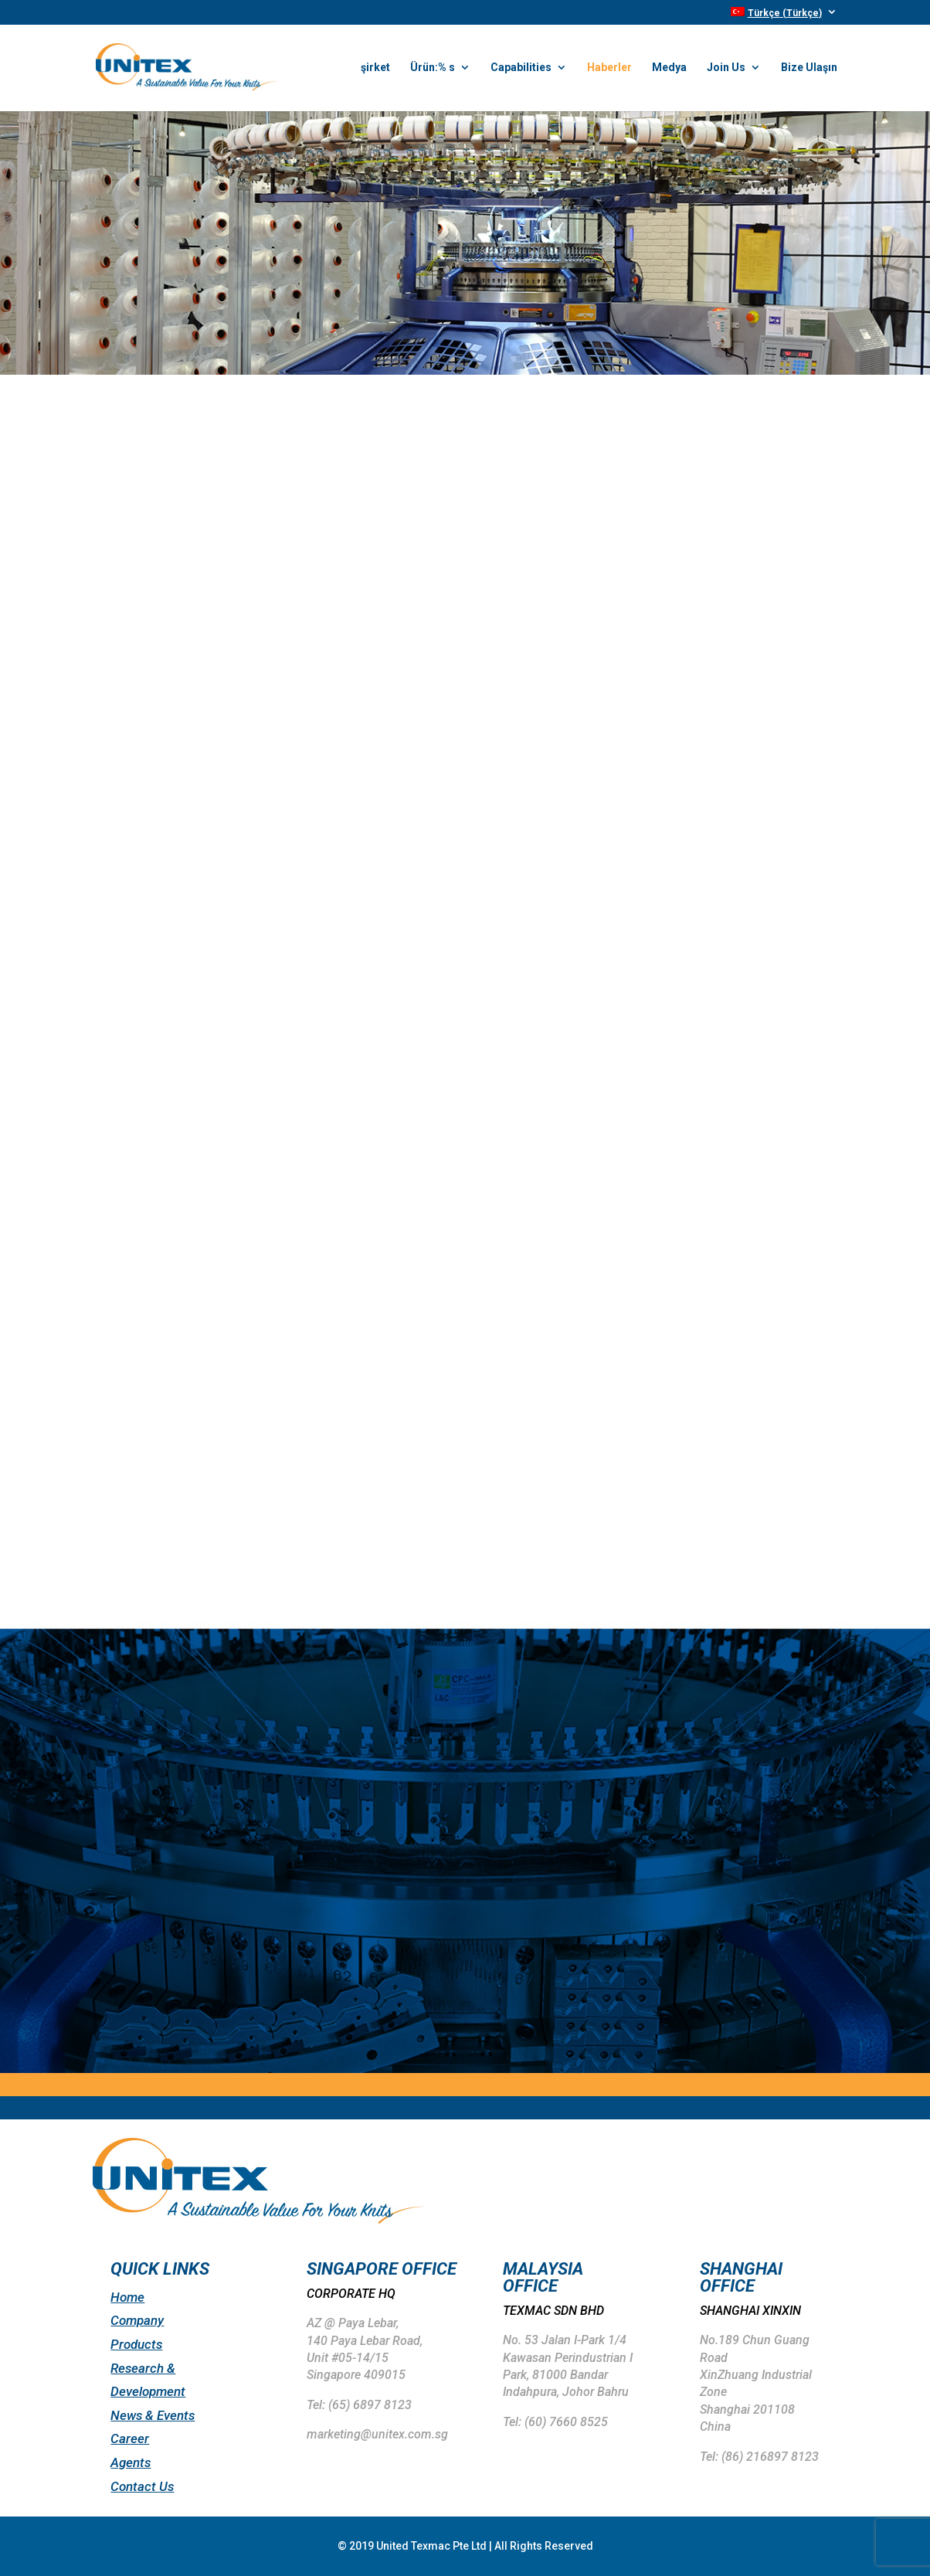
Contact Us (142, 2486)
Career (129, 2438)
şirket (375, 67)
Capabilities (521, 67)
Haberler (609, 67)
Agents (130, 2462)
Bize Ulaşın (809, 67)
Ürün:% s (432, 67)
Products (136, 2344)
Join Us (726, 67)
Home (127, 2297)
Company (137, 2320)
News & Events (152, 2415)
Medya (669, 67)
